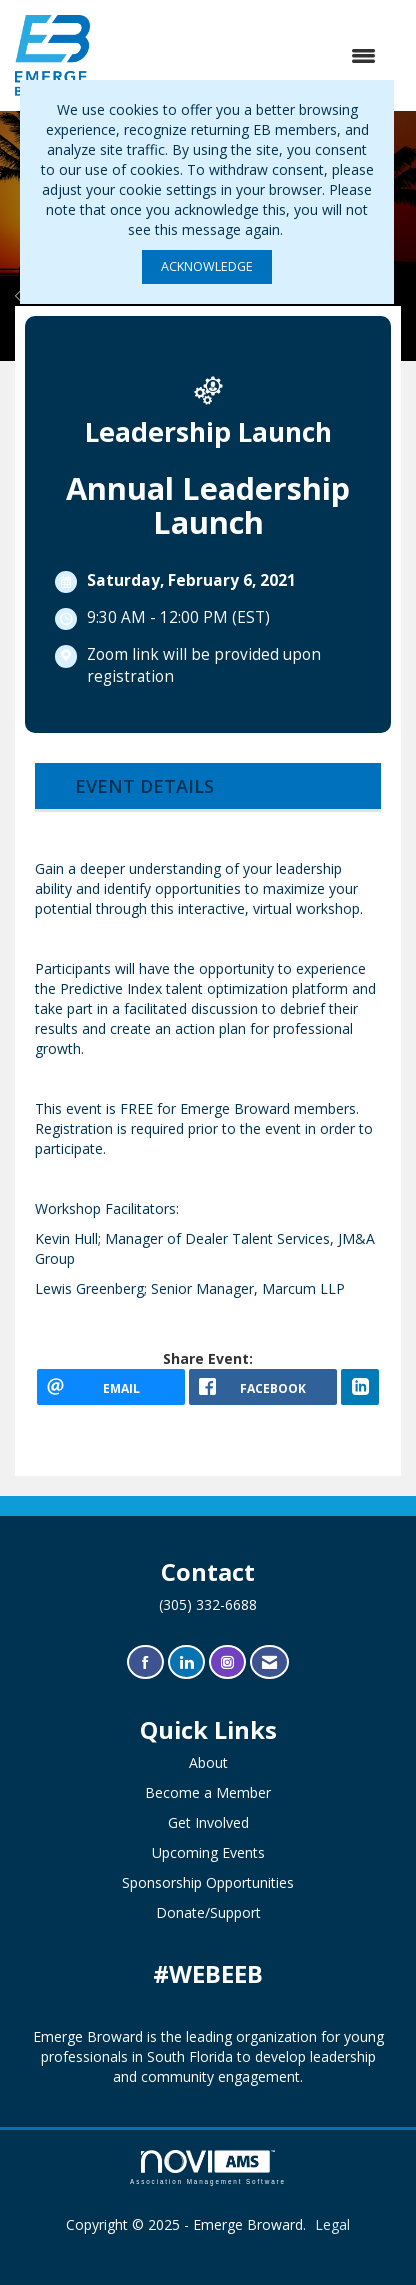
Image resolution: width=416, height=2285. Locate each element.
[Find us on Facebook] (145, 1662)
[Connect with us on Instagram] (227, 1662)
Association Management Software (208, 2167)
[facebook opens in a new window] (263, 1387)
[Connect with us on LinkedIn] (186, 1662)
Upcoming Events (208, 1852)
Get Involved (208, 1822)
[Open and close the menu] (243, 56)
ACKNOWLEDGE (207, 266)
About (208, 1762)
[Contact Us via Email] (269, 1662)
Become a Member (208, 1792)
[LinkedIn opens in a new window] (360, 1387)
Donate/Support (208, 1912)
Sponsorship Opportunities (208, 1882)
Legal (332, 2224)
